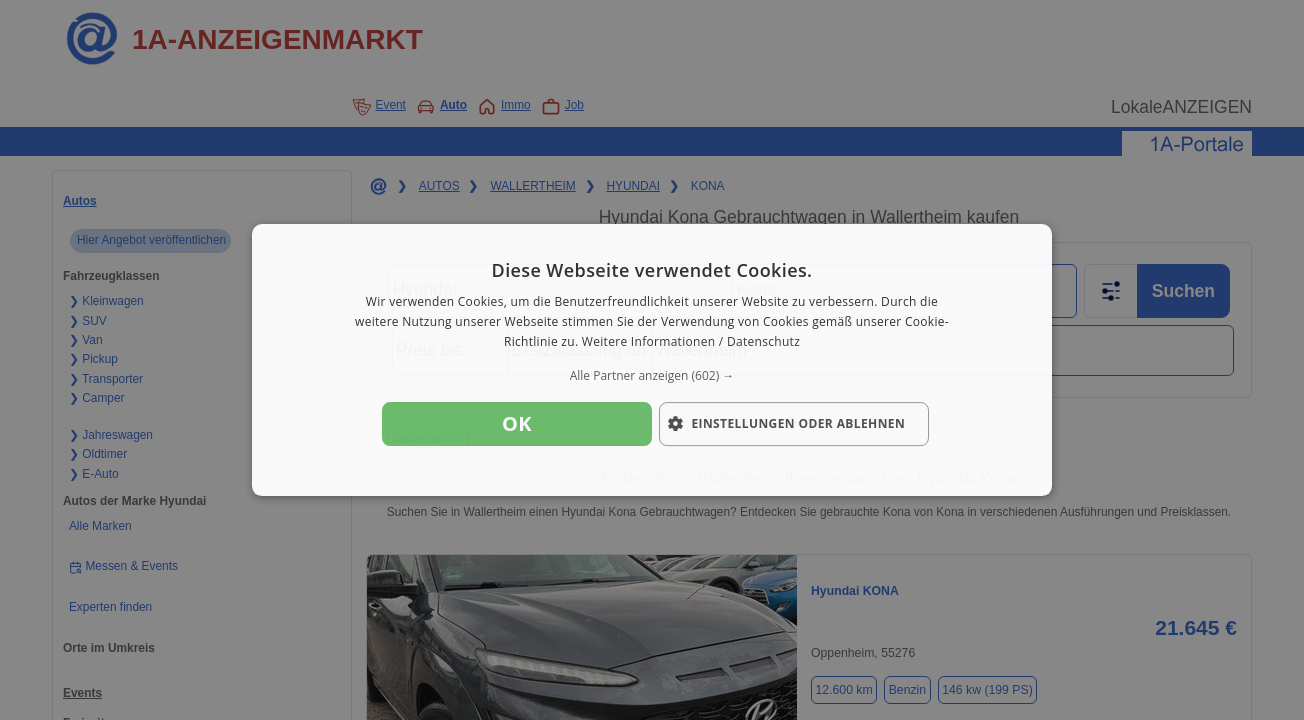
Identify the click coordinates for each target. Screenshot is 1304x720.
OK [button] (517, 423)
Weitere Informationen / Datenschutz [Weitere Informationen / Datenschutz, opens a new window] (691, 341)
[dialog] (652, 360)
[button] (652, 376)
